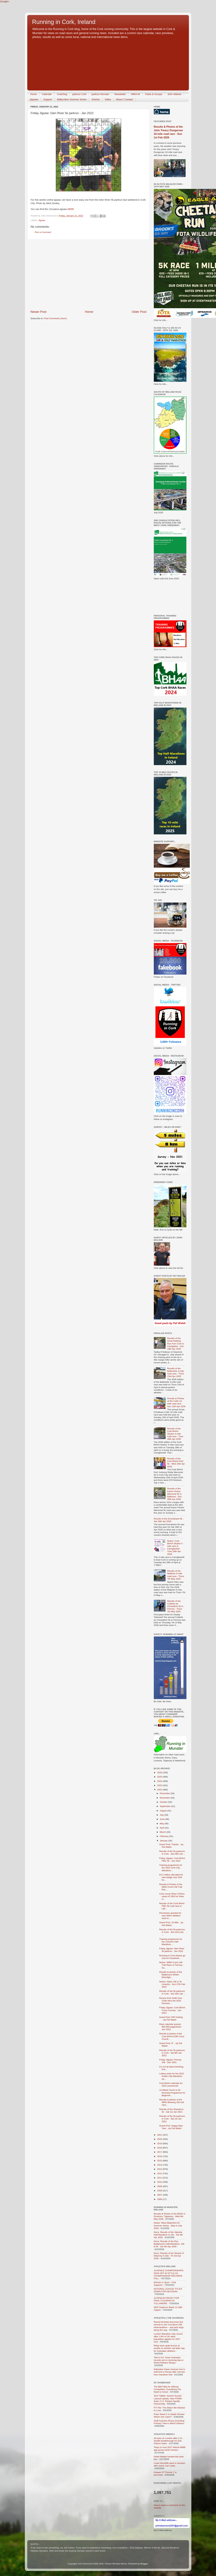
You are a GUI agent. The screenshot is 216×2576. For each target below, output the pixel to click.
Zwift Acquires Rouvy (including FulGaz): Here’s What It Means (169, 2422)
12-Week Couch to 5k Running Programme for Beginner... (172, 2092)
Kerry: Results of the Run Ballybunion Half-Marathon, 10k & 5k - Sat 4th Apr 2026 (169, 2244)
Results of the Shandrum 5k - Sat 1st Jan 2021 (171, 2110)
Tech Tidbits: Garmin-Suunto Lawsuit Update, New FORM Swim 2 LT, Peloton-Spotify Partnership (168, 2400)
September (165, 1806)
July (162, 1815)
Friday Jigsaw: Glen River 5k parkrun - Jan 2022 (171, 1949)
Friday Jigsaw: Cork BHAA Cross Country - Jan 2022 (172, 2010)
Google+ (4, 1)
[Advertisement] (108, 63)
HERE (70, 209)
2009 (160, 2186)
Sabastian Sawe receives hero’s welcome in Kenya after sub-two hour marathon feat (169, 2372)
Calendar (47, 94)
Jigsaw (41, 220)
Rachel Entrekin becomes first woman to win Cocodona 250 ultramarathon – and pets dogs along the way (169, 2326)
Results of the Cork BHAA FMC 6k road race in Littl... (171, 1906)
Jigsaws (34, 99)
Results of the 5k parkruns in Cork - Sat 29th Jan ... (172, 1852)
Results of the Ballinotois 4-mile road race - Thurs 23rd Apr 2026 (175, 1372)
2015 (160, 2160)
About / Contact (124, 99)
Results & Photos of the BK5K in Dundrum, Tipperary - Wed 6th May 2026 (169, 2216)
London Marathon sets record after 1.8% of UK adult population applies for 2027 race (168, 2338)
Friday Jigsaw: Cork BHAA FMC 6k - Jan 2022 (172, 1859)
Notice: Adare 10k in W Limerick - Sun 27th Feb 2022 (172, 1984)
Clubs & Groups (153, 94)
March (163, 1832)
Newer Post (39, 311)
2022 (160, 1789)
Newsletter (120, 94)
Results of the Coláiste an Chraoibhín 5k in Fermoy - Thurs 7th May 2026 (175, 1606)
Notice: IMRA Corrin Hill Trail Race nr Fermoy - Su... (171, 1965)
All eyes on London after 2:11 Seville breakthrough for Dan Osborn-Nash (168, 2441)
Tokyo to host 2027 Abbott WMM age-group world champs (169, 2448)
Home (33, 94)
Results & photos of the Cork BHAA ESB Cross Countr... (171, 2036)
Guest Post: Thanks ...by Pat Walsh (171, 1845)
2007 (160, 2195)
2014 (160, 2165)
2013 (160, 2169)
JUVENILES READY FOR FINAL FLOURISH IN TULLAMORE (166, 2300)
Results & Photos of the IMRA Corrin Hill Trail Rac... (170, 1887)
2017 (160, 2152)
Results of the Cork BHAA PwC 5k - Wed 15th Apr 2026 (176, 1462)
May (162, 1823)
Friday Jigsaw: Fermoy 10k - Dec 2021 (170, 2061)
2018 (160, 2148)
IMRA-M (135, 94)
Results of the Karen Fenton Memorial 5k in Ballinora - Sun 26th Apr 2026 (174, 1493)
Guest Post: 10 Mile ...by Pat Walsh (171, 1923)
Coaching (62, 94)
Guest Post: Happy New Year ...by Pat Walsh (171, 2127)
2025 (160, 1777)
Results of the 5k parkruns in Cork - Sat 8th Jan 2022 (172, 2053)
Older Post (139, 311)
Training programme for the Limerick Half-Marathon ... (170, 1942)
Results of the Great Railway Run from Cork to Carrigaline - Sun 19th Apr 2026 (175, 1343)
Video (108, 99)
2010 (160, 2182)
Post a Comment (43, 232)
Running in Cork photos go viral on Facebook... (172, 1956)
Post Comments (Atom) (55, 318)
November (165, 1798)
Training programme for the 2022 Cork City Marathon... (170, 1868)
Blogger (144, 2563)
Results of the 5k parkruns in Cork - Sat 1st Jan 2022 (172, 2119)
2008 (160, 2190)
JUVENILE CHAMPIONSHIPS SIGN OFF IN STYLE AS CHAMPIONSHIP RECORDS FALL (169, 2274)
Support (47, 99)
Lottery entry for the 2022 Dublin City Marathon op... (171, 2076)
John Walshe (174, 94)
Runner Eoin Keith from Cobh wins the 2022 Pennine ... (170, 2001)
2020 (160, 2139)
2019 (160, 2143)
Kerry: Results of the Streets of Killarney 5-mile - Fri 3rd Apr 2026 (169, 2256)
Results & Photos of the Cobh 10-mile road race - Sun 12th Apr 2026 (176, 1402)
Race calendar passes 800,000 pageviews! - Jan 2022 (171, 2027)
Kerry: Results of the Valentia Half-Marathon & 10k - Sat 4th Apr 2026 (168, 2235)
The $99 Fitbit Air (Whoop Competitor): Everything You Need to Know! (167, 2389)
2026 (160, 1772)
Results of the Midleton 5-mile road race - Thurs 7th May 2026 (175, 1575)
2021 (160, 2135)
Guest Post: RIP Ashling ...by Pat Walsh (171, 2018)
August (163, 1810)
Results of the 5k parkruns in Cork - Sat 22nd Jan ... (172, 1932)
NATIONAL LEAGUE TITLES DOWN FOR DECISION (168, 2290)
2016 (160, 2156)
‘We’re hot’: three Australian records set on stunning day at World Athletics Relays (168, 2360)
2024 (160, 1781)
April (162, 1828)
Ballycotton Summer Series (72, 99)
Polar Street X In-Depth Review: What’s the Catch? (169, 2415)
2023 (160, 1785)
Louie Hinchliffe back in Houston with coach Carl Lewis (169, 2464)
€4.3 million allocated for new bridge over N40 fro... (171, 1877)
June (162, 1819)
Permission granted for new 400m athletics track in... (170, 1915)
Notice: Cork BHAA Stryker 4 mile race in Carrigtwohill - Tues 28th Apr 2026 (175, 1547)
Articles (96, 99)
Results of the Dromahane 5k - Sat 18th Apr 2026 (169, 1520)
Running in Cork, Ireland (64, 22)
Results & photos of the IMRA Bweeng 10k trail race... (171, 2102)
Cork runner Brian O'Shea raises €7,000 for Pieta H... (171, 1896)
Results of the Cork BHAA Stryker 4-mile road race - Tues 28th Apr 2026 (175, 1433)
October (164, 1802)
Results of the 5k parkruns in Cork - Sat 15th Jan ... (172, 1992)
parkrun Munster (100, 94)
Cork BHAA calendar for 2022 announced (171, 2084)
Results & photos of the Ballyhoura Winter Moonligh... (170, 1974)
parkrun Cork (79, 94)
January (164, 1840)
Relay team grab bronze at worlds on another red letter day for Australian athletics (169, 2348)
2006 (160, 2199)
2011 (160, 2177)
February (164, 1836)
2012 (160, 2173)
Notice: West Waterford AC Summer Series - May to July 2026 (168, 2225)
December (165, 1793)
